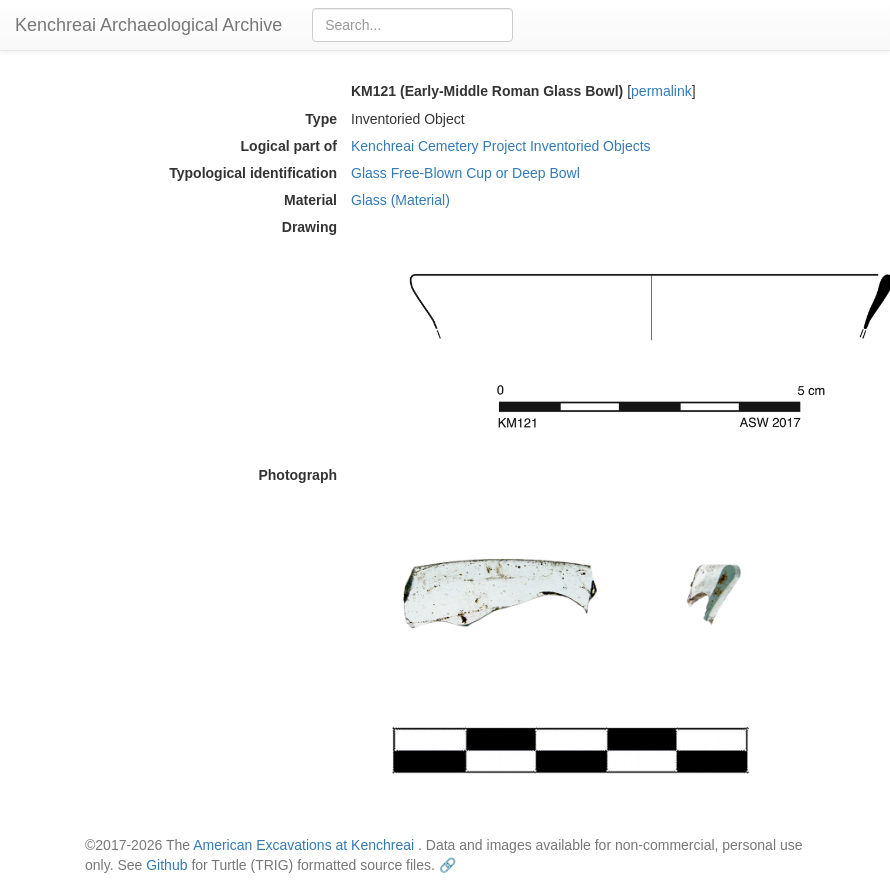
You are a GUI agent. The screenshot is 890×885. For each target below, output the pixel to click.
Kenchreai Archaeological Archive (148, 25)
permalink (661, 91)
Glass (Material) (400, 200)
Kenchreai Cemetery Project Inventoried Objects (501, 146)
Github (166, 865)
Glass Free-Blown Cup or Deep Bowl (465, 173)
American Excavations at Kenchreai (303, 845)
